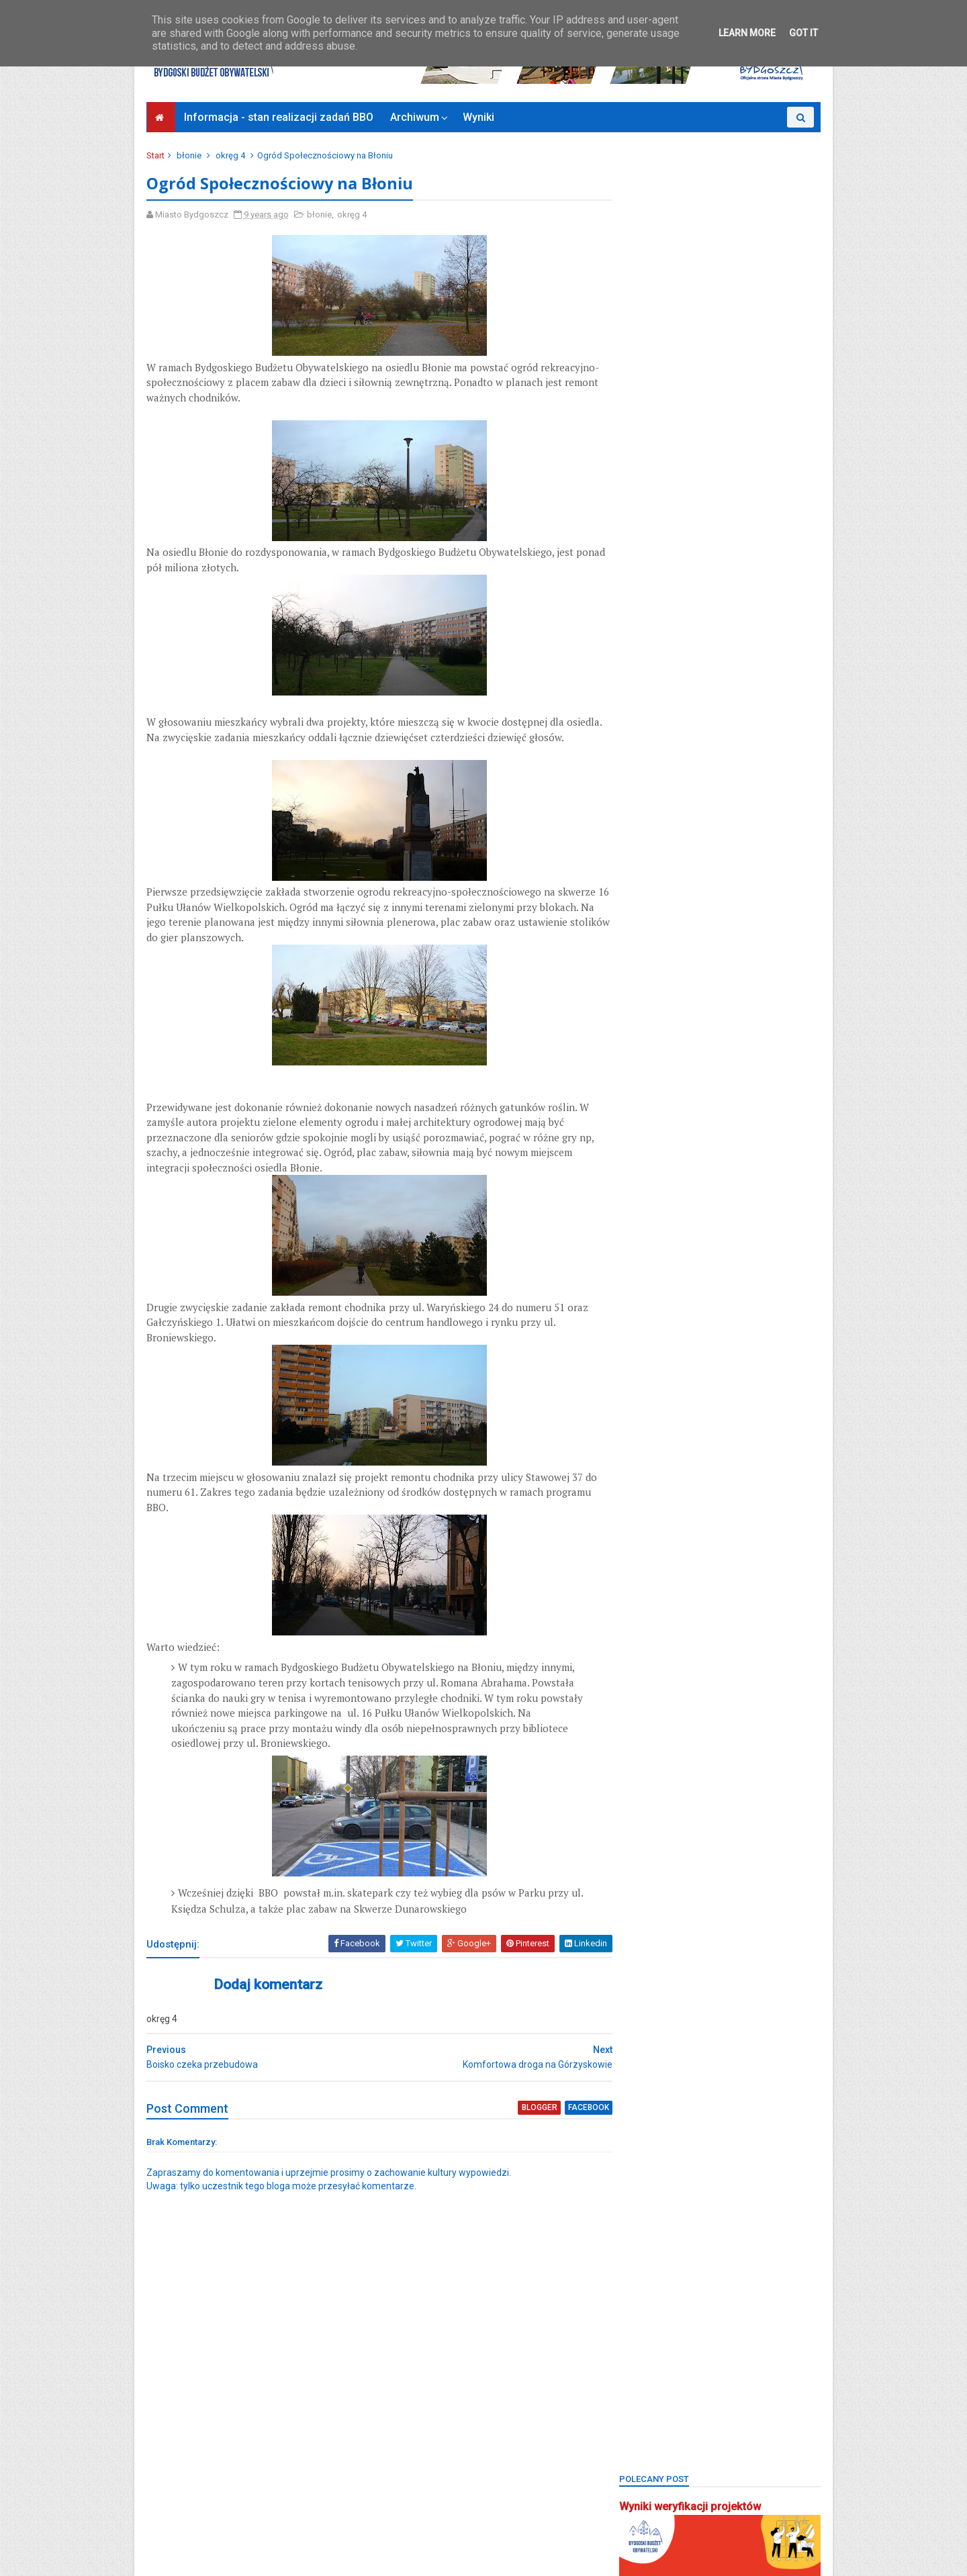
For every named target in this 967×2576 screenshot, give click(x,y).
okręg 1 (693, 1228)
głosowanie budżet (750, 1019)
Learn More (747, 33)
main (717, 1158)
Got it (803, 33)
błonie (190, 155)
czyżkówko (743, 972)
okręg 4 (231, 155)
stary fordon (652, 1530)
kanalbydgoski (776, 1066)
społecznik (779, 1507)
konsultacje (650, 1135)
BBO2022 (760, 810)
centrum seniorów (662, 972)
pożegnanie (737, 1414)
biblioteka (698, 856)
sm (680, 1483)
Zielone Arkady (656, 1669)
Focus (679, 996)
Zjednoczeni (651, 1716)
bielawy (755, 856)
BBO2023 (645, 833)
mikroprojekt (652, 1182)
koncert (710, 1112)
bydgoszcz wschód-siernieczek (690, 950)
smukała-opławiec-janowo (681, 1507)
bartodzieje (649, 764)
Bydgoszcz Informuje (196, 2527)
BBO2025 (760, 833)
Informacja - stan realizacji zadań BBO (279, 117)
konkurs (763, 1112)
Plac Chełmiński (702, 1391)
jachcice (707, 1066)
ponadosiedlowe (660, 1414)
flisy (636, 996)
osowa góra (651, 1344)
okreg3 (641, 1228)
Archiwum (415, 117)
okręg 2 (745, 1228)
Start (157, 155)
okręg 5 (747, 1251)
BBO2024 (703, 833)
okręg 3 (642, 1251)
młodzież (645, 1205)
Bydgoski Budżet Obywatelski (720, 705)
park (706, 1344)
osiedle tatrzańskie (665, 1298)
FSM (772, 996)
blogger (515, 2123)
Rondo (640, 1461)
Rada (732, 1437)
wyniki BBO (649, 1623)
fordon (727, 996)
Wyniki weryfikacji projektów (688, 183)
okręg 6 (642, 1275)
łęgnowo (713, 1135)
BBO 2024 (751, 764)
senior (639, 1483)
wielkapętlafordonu (665, 1599)
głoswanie (648, 1042)
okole (771, 1205)
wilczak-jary (751, 1599)
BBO (702, 764)
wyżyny (708, 1623)
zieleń (735, 1646)
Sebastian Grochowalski (723, 1461)
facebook (563, 2123)
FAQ (796, 972)
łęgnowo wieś (656, 1158)
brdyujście (647, 926)
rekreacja (783, 1437)
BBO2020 (645, 810)
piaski (638, 1391)
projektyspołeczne (663, 1437)
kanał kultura (736, 1089)
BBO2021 (703, 810)
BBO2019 (751, 787)
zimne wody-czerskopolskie (683, 1693)
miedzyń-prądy (777, 1158)
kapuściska (650, 1112)
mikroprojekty (726, 1182)
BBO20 (640, 787)
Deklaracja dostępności (200, 2511)
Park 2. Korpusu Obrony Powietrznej (696, 1367)
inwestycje (647, 1066)
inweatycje (783, 1042)
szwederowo (653, 1553)
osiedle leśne (707, 1275)
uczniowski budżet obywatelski (689, 1577)
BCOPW (642, 856)
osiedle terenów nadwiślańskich (691, 1321)
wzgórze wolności (664, 1646)
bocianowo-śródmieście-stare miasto (701, 903)
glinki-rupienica (658, 1019)
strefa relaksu (727, 1530)
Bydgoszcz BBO (721, 926)
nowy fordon (712, 1205)
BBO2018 (693, 787)
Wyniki (479, 117)
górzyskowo (716, 1042)
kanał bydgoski (657, 1089)
